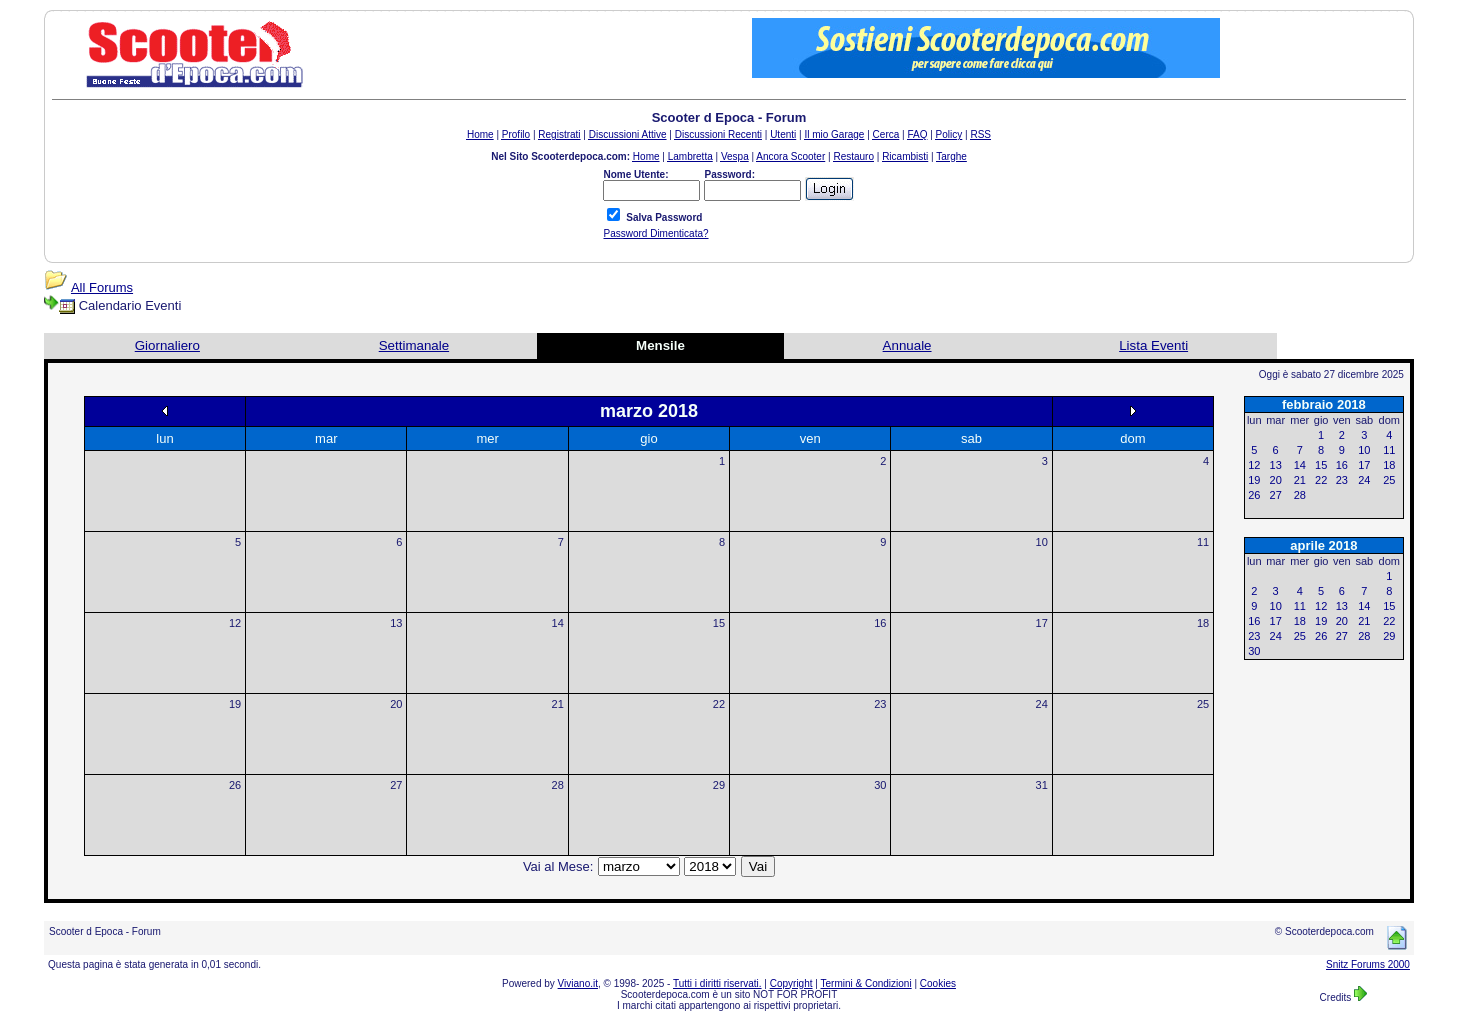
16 (880, 623)
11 (1203, 542)
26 (235, 785)
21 (558, 704)
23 (880, 704)
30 (880, 785)
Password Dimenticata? (655, 233)
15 (719, 623)
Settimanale (414, 345)
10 (1042, 542)
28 (558, 785)
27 (396, 785)
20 (396, 704)
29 (719, 785)
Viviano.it (578, 983)
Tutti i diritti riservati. (717, 983)
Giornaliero (167, 345)
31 (1042, 785)
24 (1042, 704)
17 (1042, 623)
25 (1203, 704)
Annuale (907, 345)
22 (719, 704)
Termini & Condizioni (866, 983)
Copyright (791, 983)
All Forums (102, 287)
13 (396, 623)
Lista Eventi (1153, 345)
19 (235, 704)
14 (558, 623)
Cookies (938, 983)
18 (1203, 623)
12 (235, 623)
